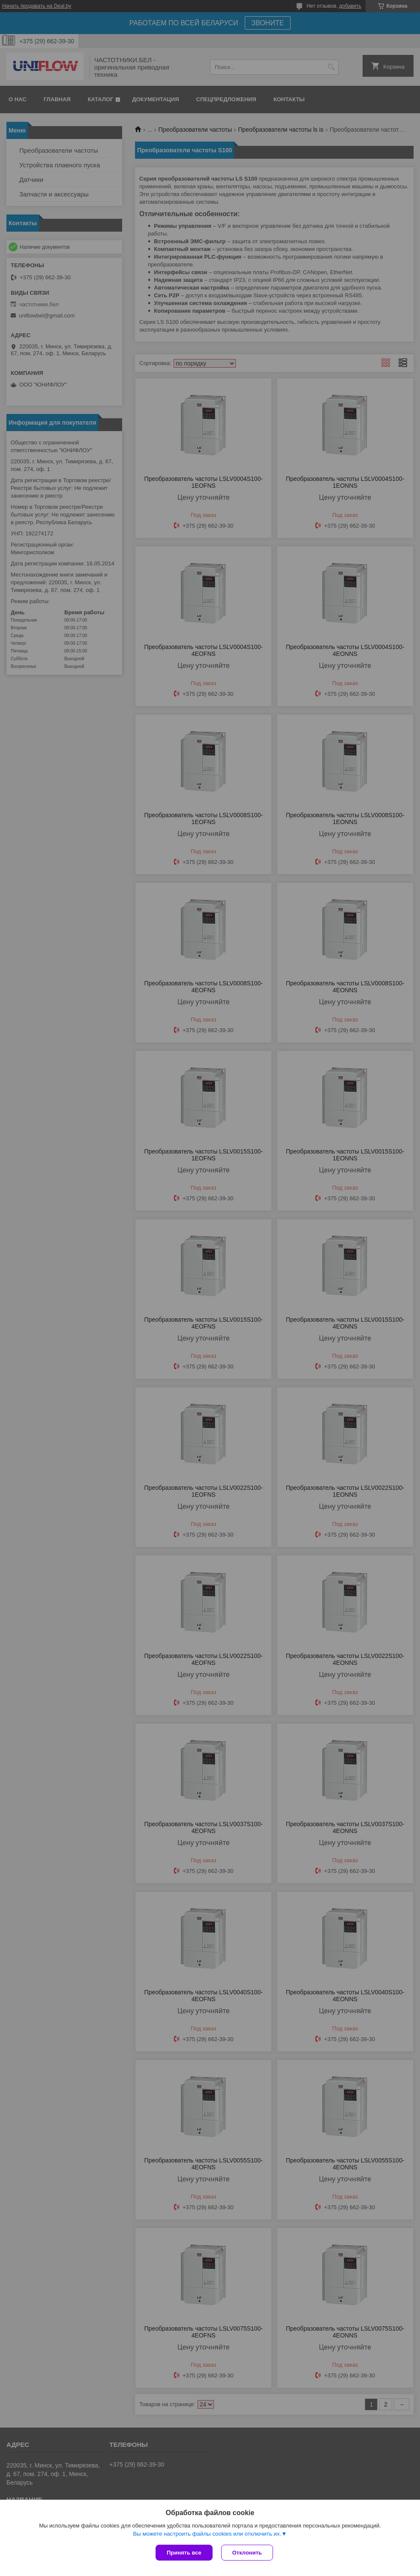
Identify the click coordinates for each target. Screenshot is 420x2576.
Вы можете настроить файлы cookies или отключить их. (207, 2534)
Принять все (184, 2552)
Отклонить (247, 2552)
